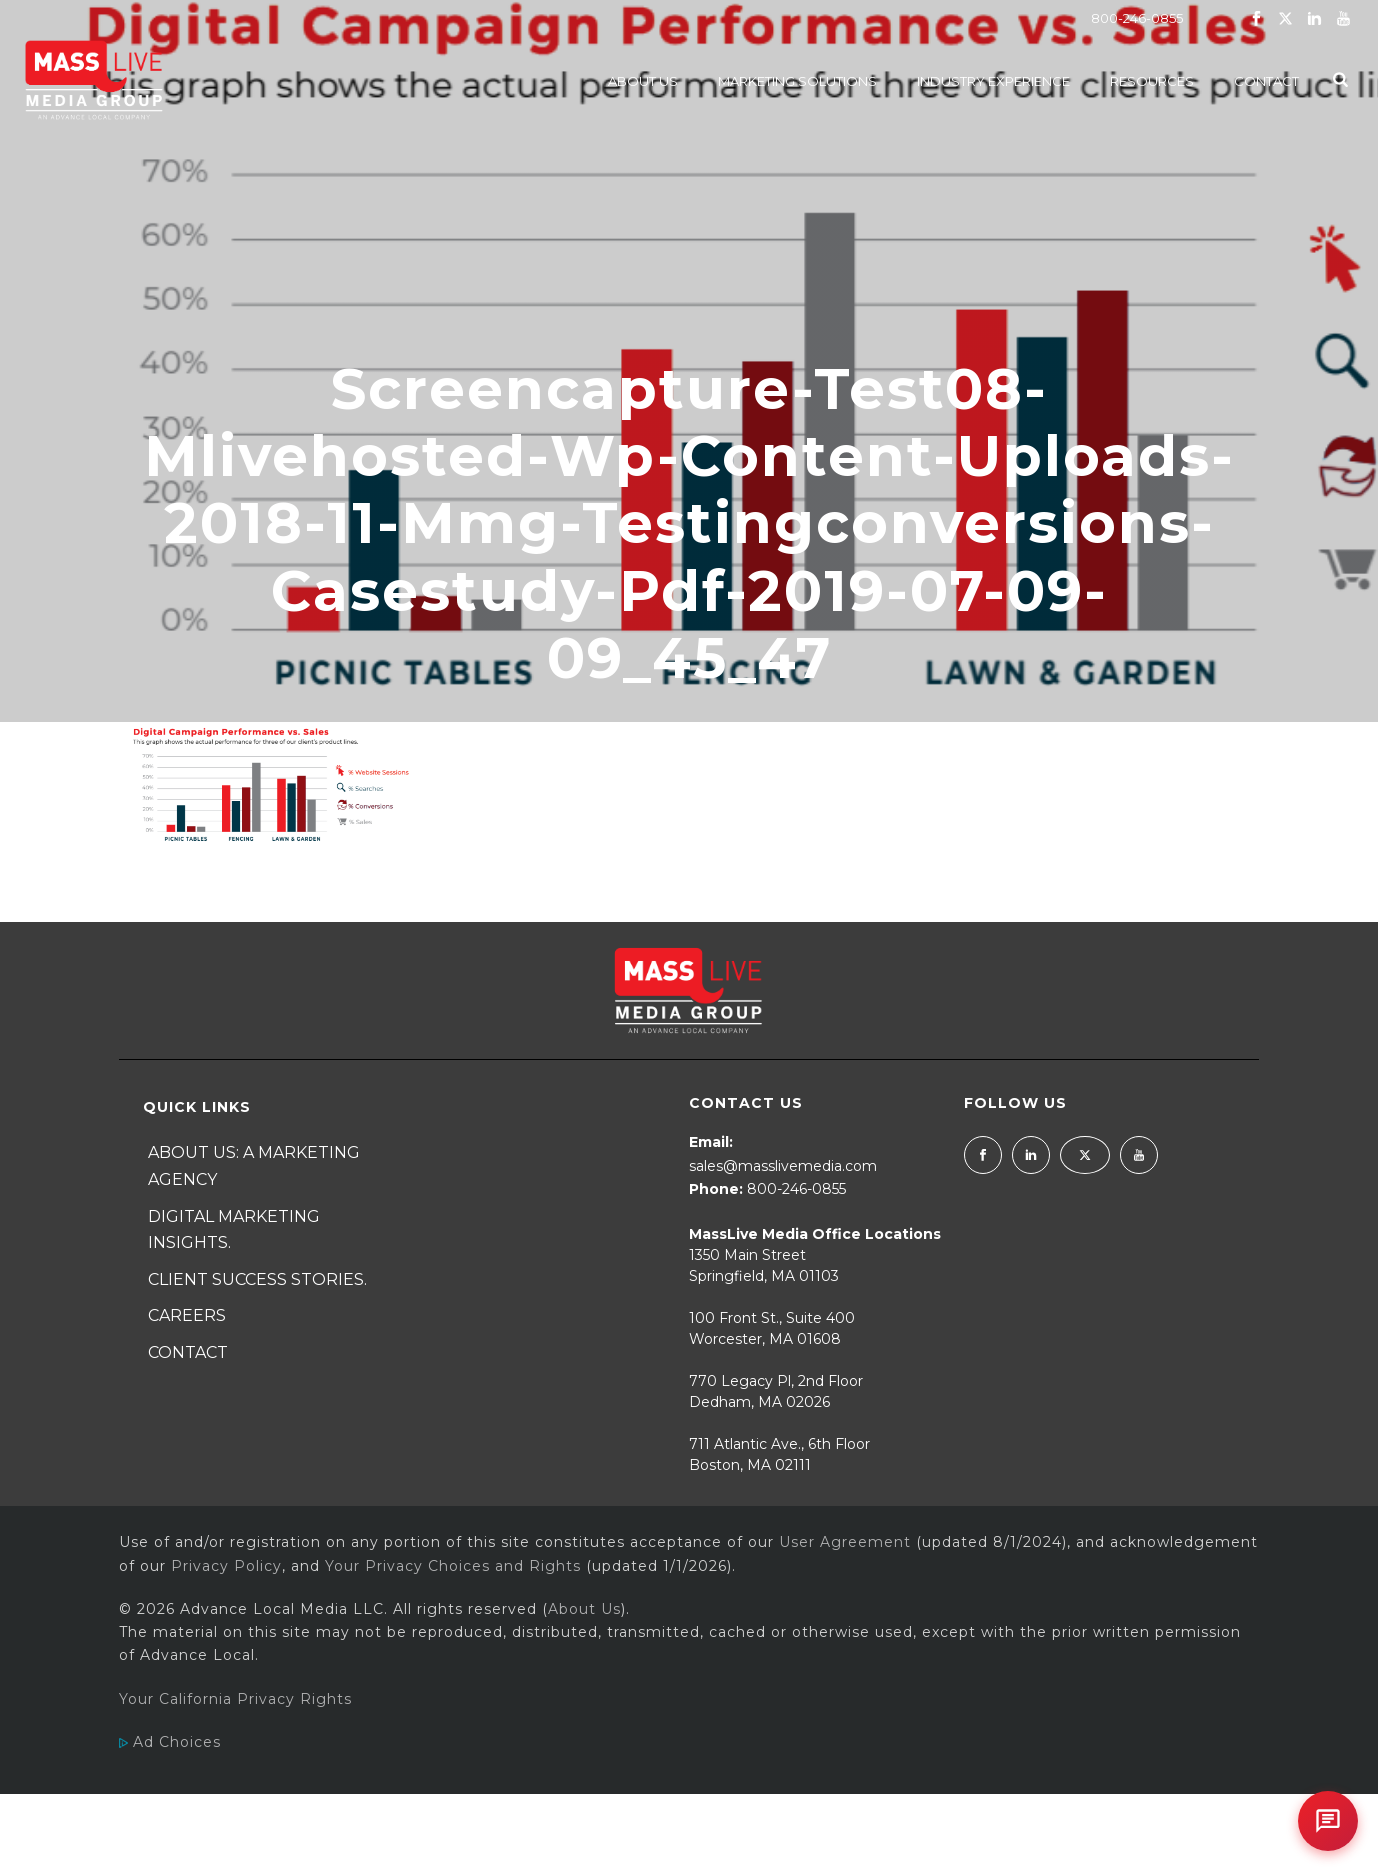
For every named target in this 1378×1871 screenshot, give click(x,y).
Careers (187, 1315)
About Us (643, 81)
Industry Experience (993, 81)
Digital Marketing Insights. (234, 1230)
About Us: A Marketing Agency (254, 1166)
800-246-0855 (1137, 18)
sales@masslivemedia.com (783, 1166)
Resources (1152, 81)
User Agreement (845, 1542)
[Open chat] (1328, 1821)
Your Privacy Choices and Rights (453, 1566)
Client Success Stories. (257, 1279)
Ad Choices (170, 1742)
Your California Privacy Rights (235, 1699)
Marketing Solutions (797, 81)
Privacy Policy (226, 1566)
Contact (1266, 81)
